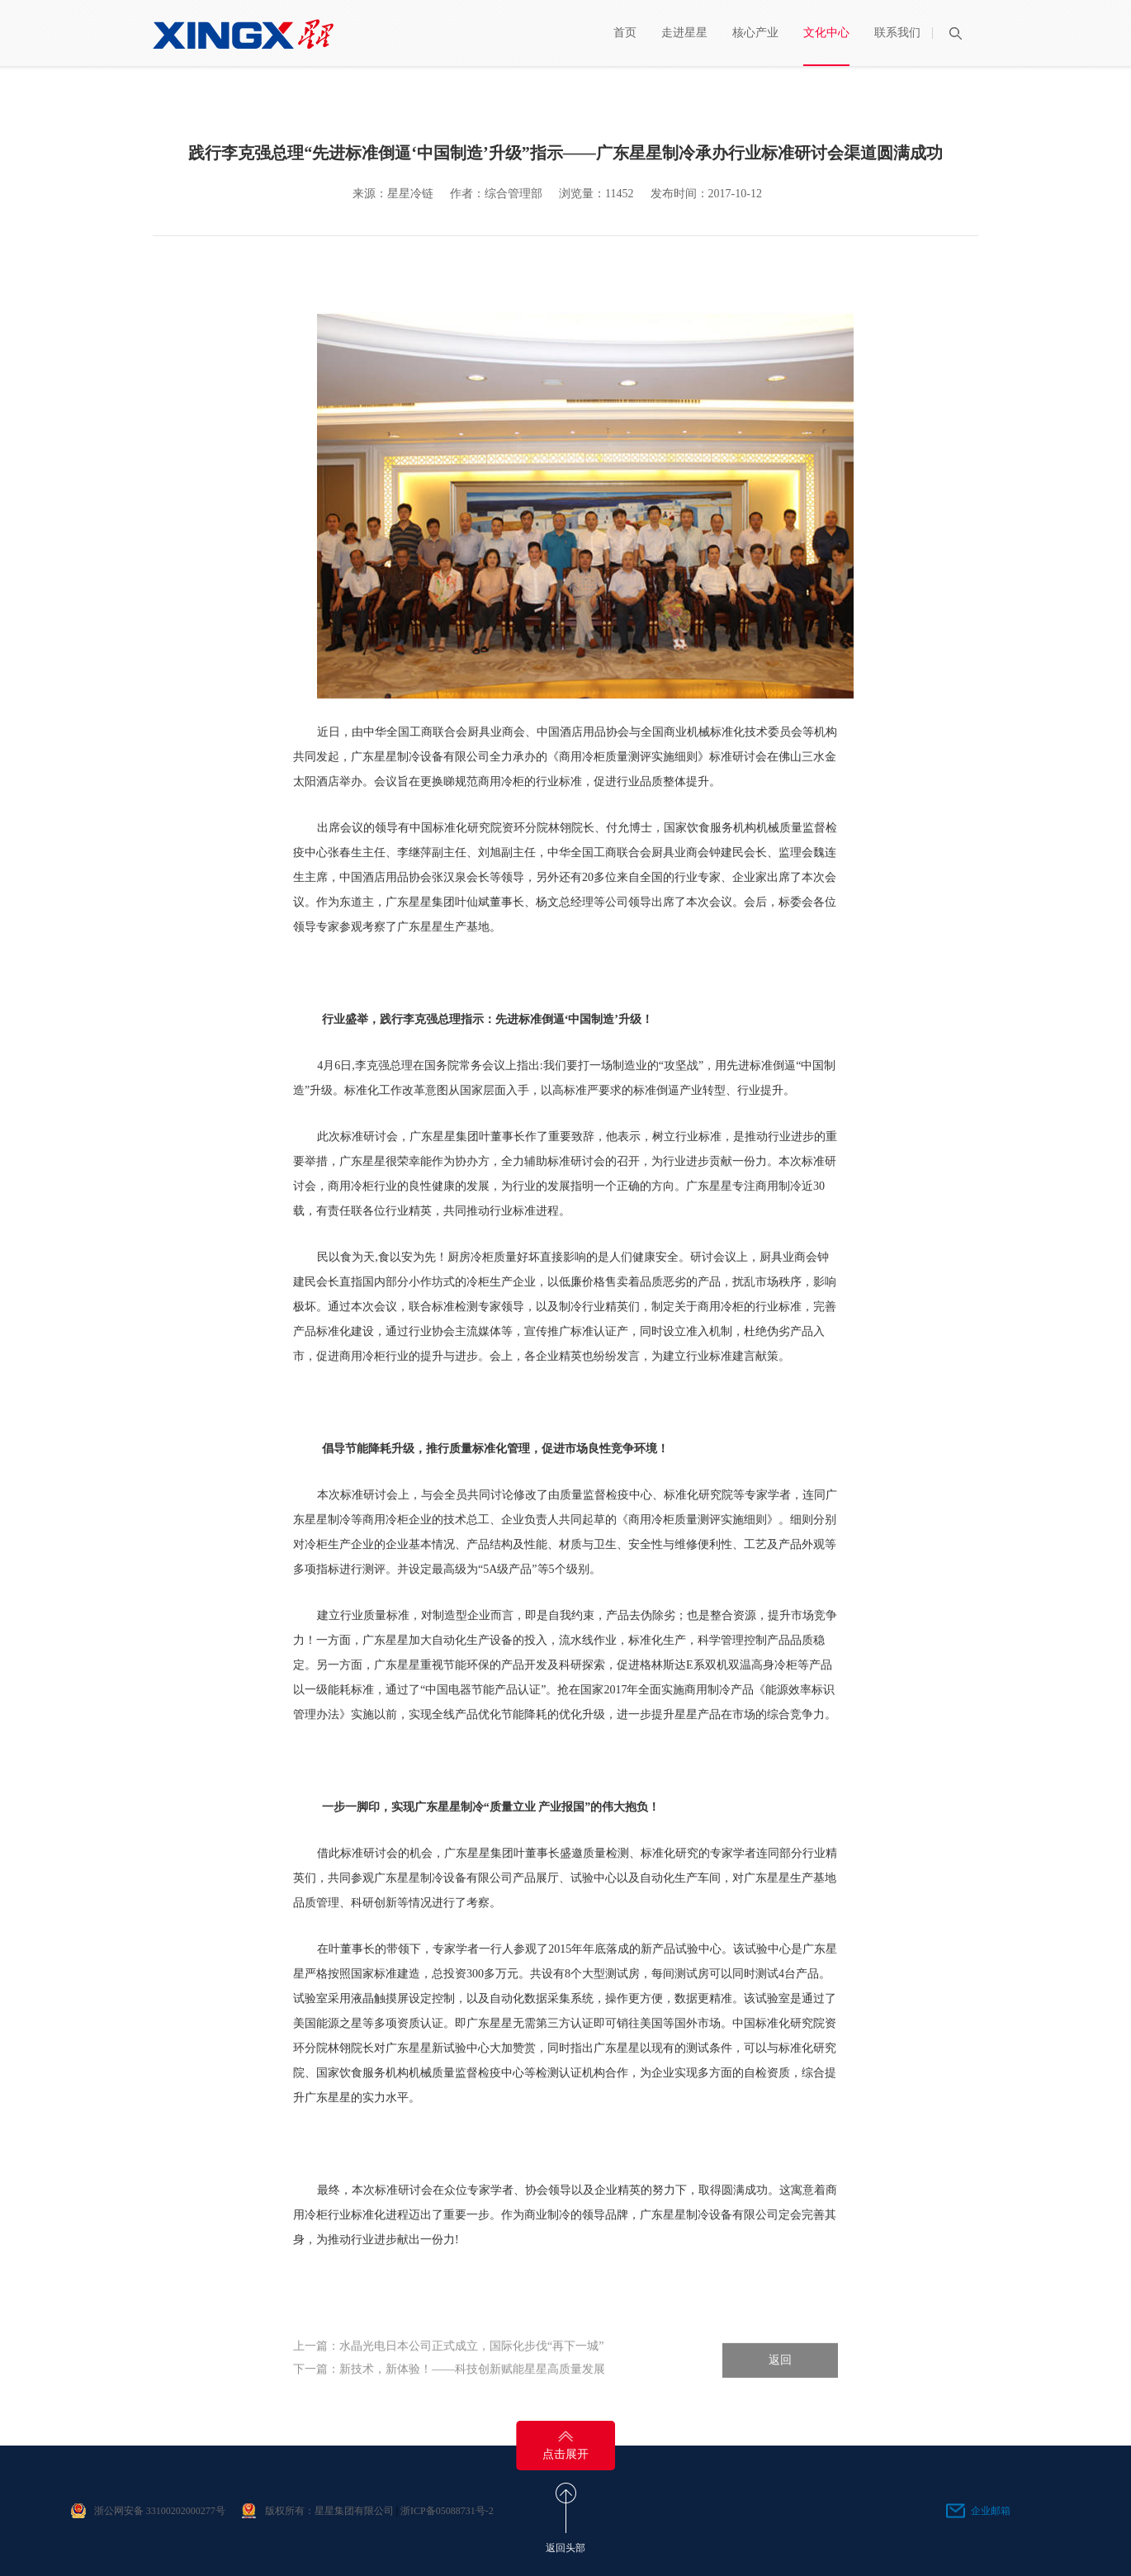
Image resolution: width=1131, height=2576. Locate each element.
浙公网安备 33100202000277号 (159, 2511)
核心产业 (755, 32)
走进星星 (684, 32)
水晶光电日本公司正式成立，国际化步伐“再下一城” (471, 2360)
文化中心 (826, 32)
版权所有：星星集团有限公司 (329, 2511)
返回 (780, 2374)
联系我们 (897, 32)
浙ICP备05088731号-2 (447, 2511)
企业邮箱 (990, 2511)
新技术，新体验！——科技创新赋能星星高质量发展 (472, 2383)
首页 (624, 32)
